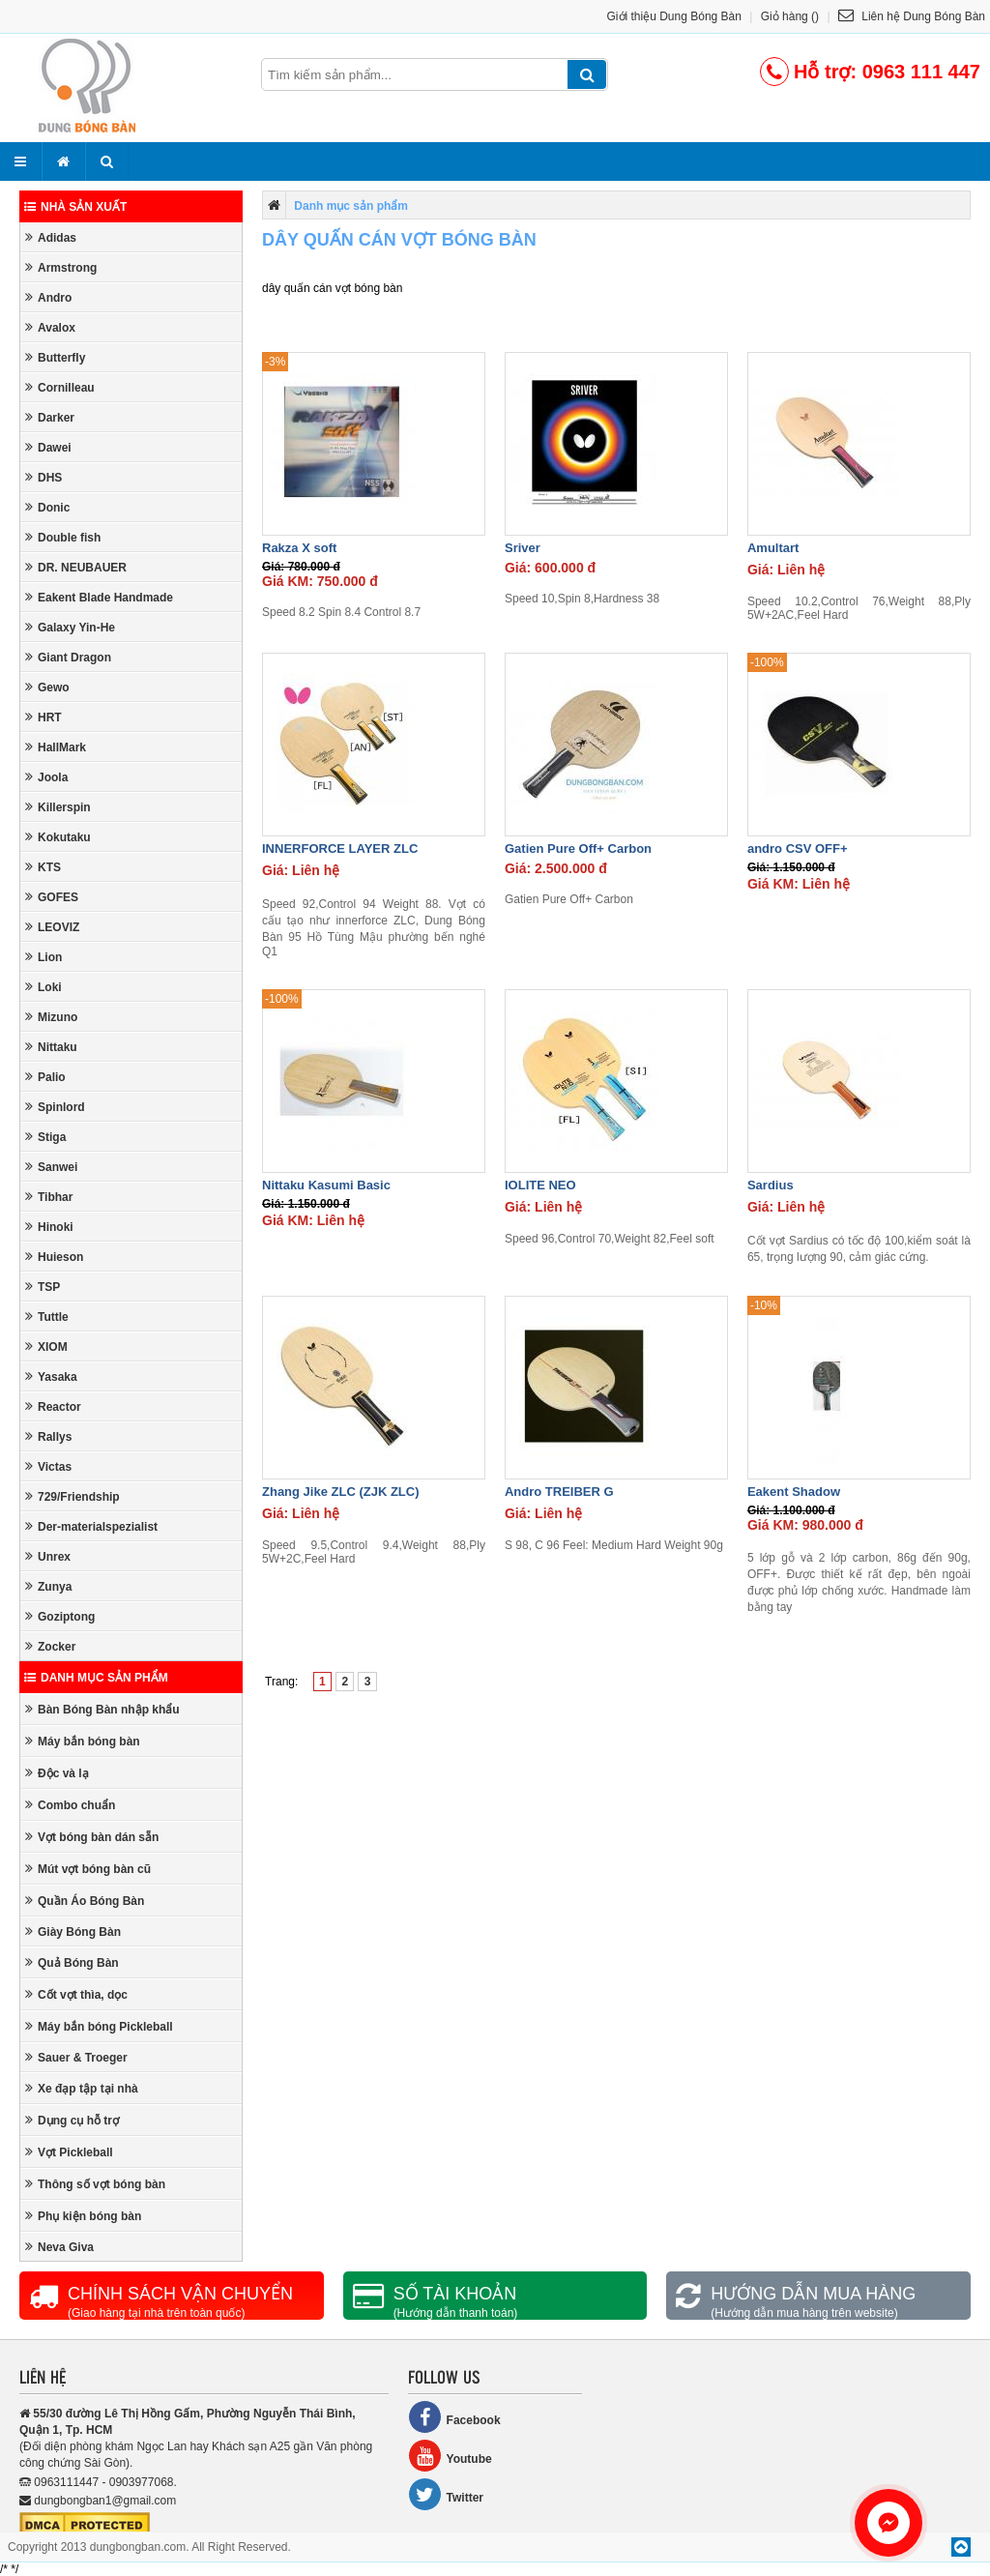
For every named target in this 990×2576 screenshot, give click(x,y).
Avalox (50, 327)
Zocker (50, 1646)
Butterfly (55, 357)
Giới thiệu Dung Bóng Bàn (674, 16)
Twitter (445, 2494)
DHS (43, 477)
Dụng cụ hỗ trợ (72, 2120)
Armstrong (61, 267)
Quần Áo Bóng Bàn (84, 1900)
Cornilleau (60, 387)
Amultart (773, 548)
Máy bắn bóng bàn (82, 1741)
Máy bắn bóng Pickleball (99, 2026)
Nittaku (51, 1046)
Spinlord (55, 1106)
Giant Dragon (68, 657)
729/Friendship (72, 1496)
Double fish (63, 537)
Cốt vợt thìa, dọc (76, 1994)
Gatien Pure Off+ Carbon (578, 848)
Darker (49, 417)
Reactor (53, 1406)
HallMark (55, 747)
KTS (43, 867)
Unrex (48, 1556)
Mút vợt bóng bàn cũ (88, 1868)
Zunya (48, 1586)
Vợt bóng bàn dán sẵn (92, 1837)
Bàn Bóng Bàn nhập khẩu (102, 1709)
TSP (42, 1286)
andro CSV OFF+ (797, 848)
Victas (48, 1466)
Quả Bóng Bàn (72, 1962)
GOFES (51, 897)
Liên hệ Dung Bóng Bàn (911, 16)
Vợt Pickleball (69, 2152)
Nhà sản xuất (75, 207)
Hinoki (49, 1226)
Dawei (48, 447)
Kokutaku (58, 837)
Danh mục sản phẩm (96, 1677)
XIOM (46, 1346)
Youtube (450, 2456)
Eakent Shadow (793, 1491)
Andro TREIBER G (559, 1491)
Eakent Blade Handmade (99, 597)
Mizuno (51, 1017)
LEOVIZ (52, 927)
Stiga (45, 1136)
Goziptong (60, 1616)
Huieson (54, 1256)
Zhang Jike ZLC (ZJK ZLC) (341, 1491)
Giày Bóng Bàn (73, 1931)
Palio (45, 1076)
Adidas (50, 237)
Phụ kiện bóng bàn (83, 2216)
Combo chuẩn (70, 1805)
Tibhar (49, 1196)
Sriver (522, 548)
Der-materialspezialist (91, 1526)
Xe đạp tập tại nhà (81, 2088)
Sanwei (51, 1166)
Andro (48, 297)
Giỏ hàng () (790, 16)
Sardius (770, 1185)
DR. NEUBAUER (76, 567)
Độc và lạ (57, 1773)
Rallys (48, 1436)
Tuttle (47, 1316)
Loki (43, 987)
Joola (46, 777)
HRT (43, 717)
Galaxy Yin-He (70, 627)
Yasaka (51, 1376)
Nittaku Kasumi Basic (326, 1185)
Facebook (454, 2417)
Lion (43, 957)
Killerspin (58, 807)
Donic (47, 507)
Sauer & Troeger (76, 2057)
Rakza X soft (299, 548)
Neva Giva (59, 2246)
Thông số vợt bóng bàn (95, 2184)
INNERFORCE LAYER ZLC (340, 848)
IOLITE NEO (540, 1185)
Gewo (47, 687)
